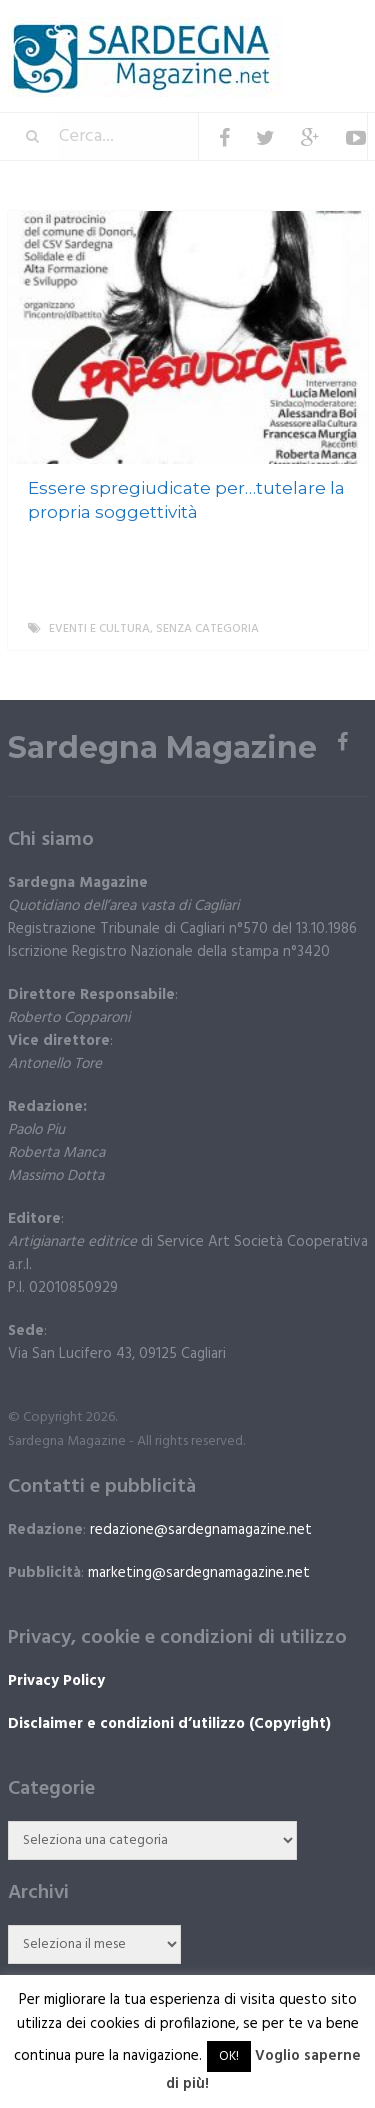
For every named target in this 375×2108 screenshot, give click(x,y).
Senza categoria (207, 629)
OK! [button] (229, 2056)
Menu (307, 29)
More (336, 629)
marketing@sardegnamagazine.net (199, 1573)
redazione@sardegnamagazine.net (201, 1530)
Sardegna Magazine (162, 748)
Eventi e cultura (99, 629)
